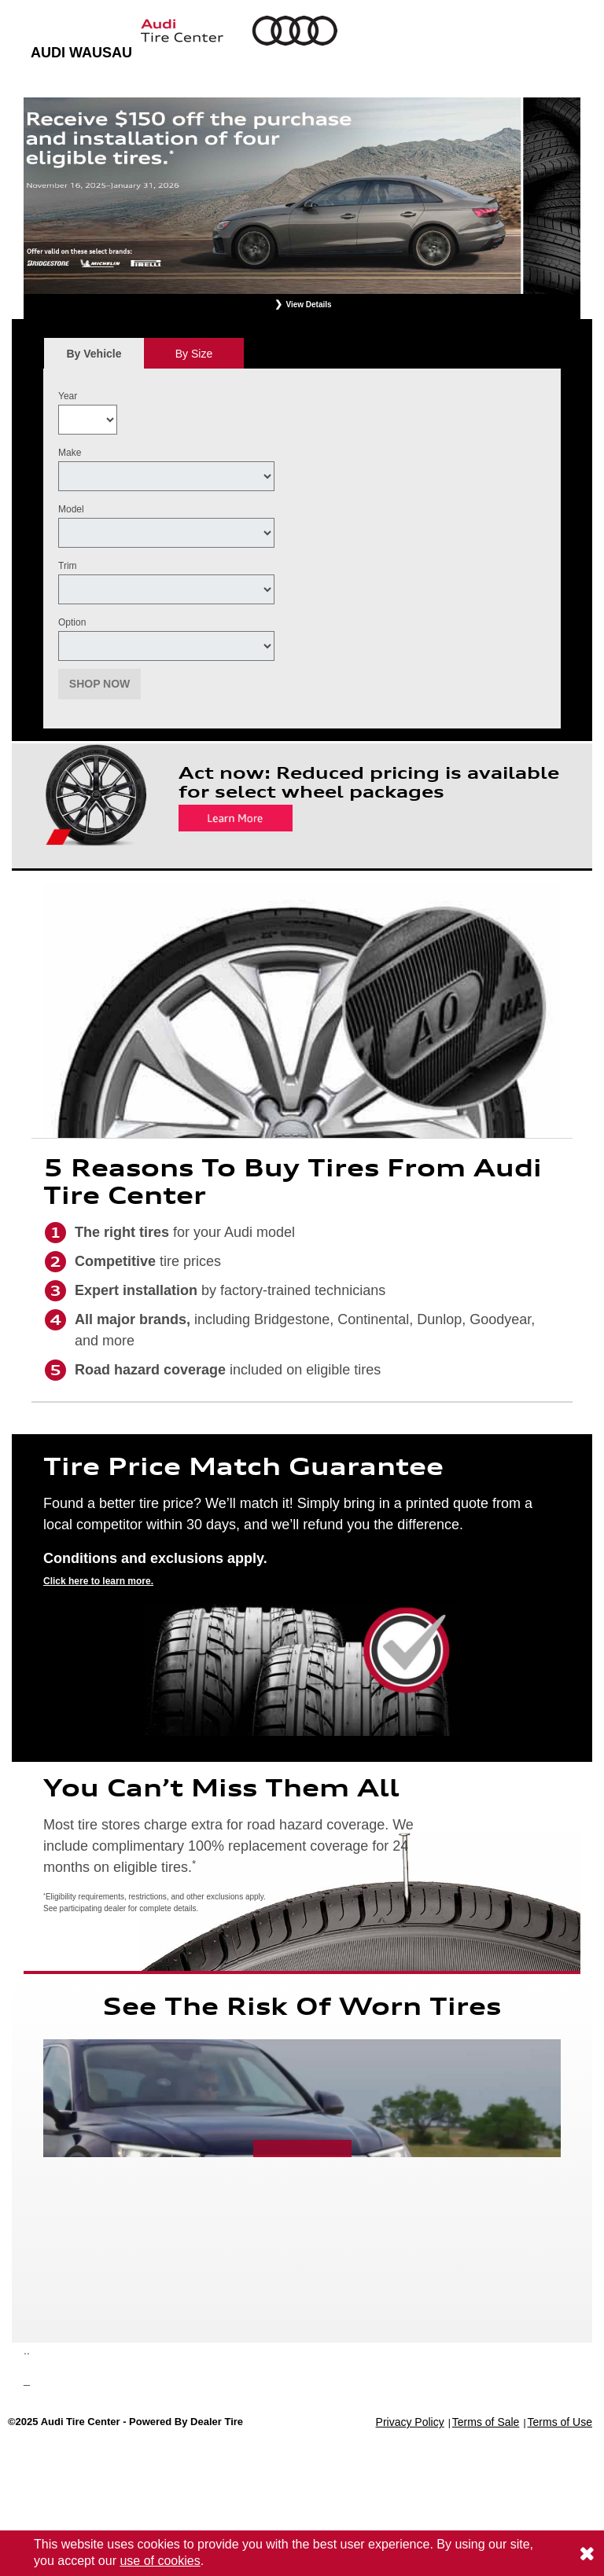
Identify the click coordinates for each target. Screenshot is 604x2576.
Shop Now (100, 683)
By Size (193, 353)
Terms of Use (560, 2422)
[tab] (94, 353)
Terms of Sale (486, 2422)
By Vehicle (94, 358)
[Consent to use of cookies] (587, 2553)
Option (72, 622)
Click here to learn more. (98, 1581)
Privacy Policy (410, 2422)
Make (69, 452)
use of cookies (160, 2560)
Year (67, 396)
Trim (67, 565)
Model (71, 509)
